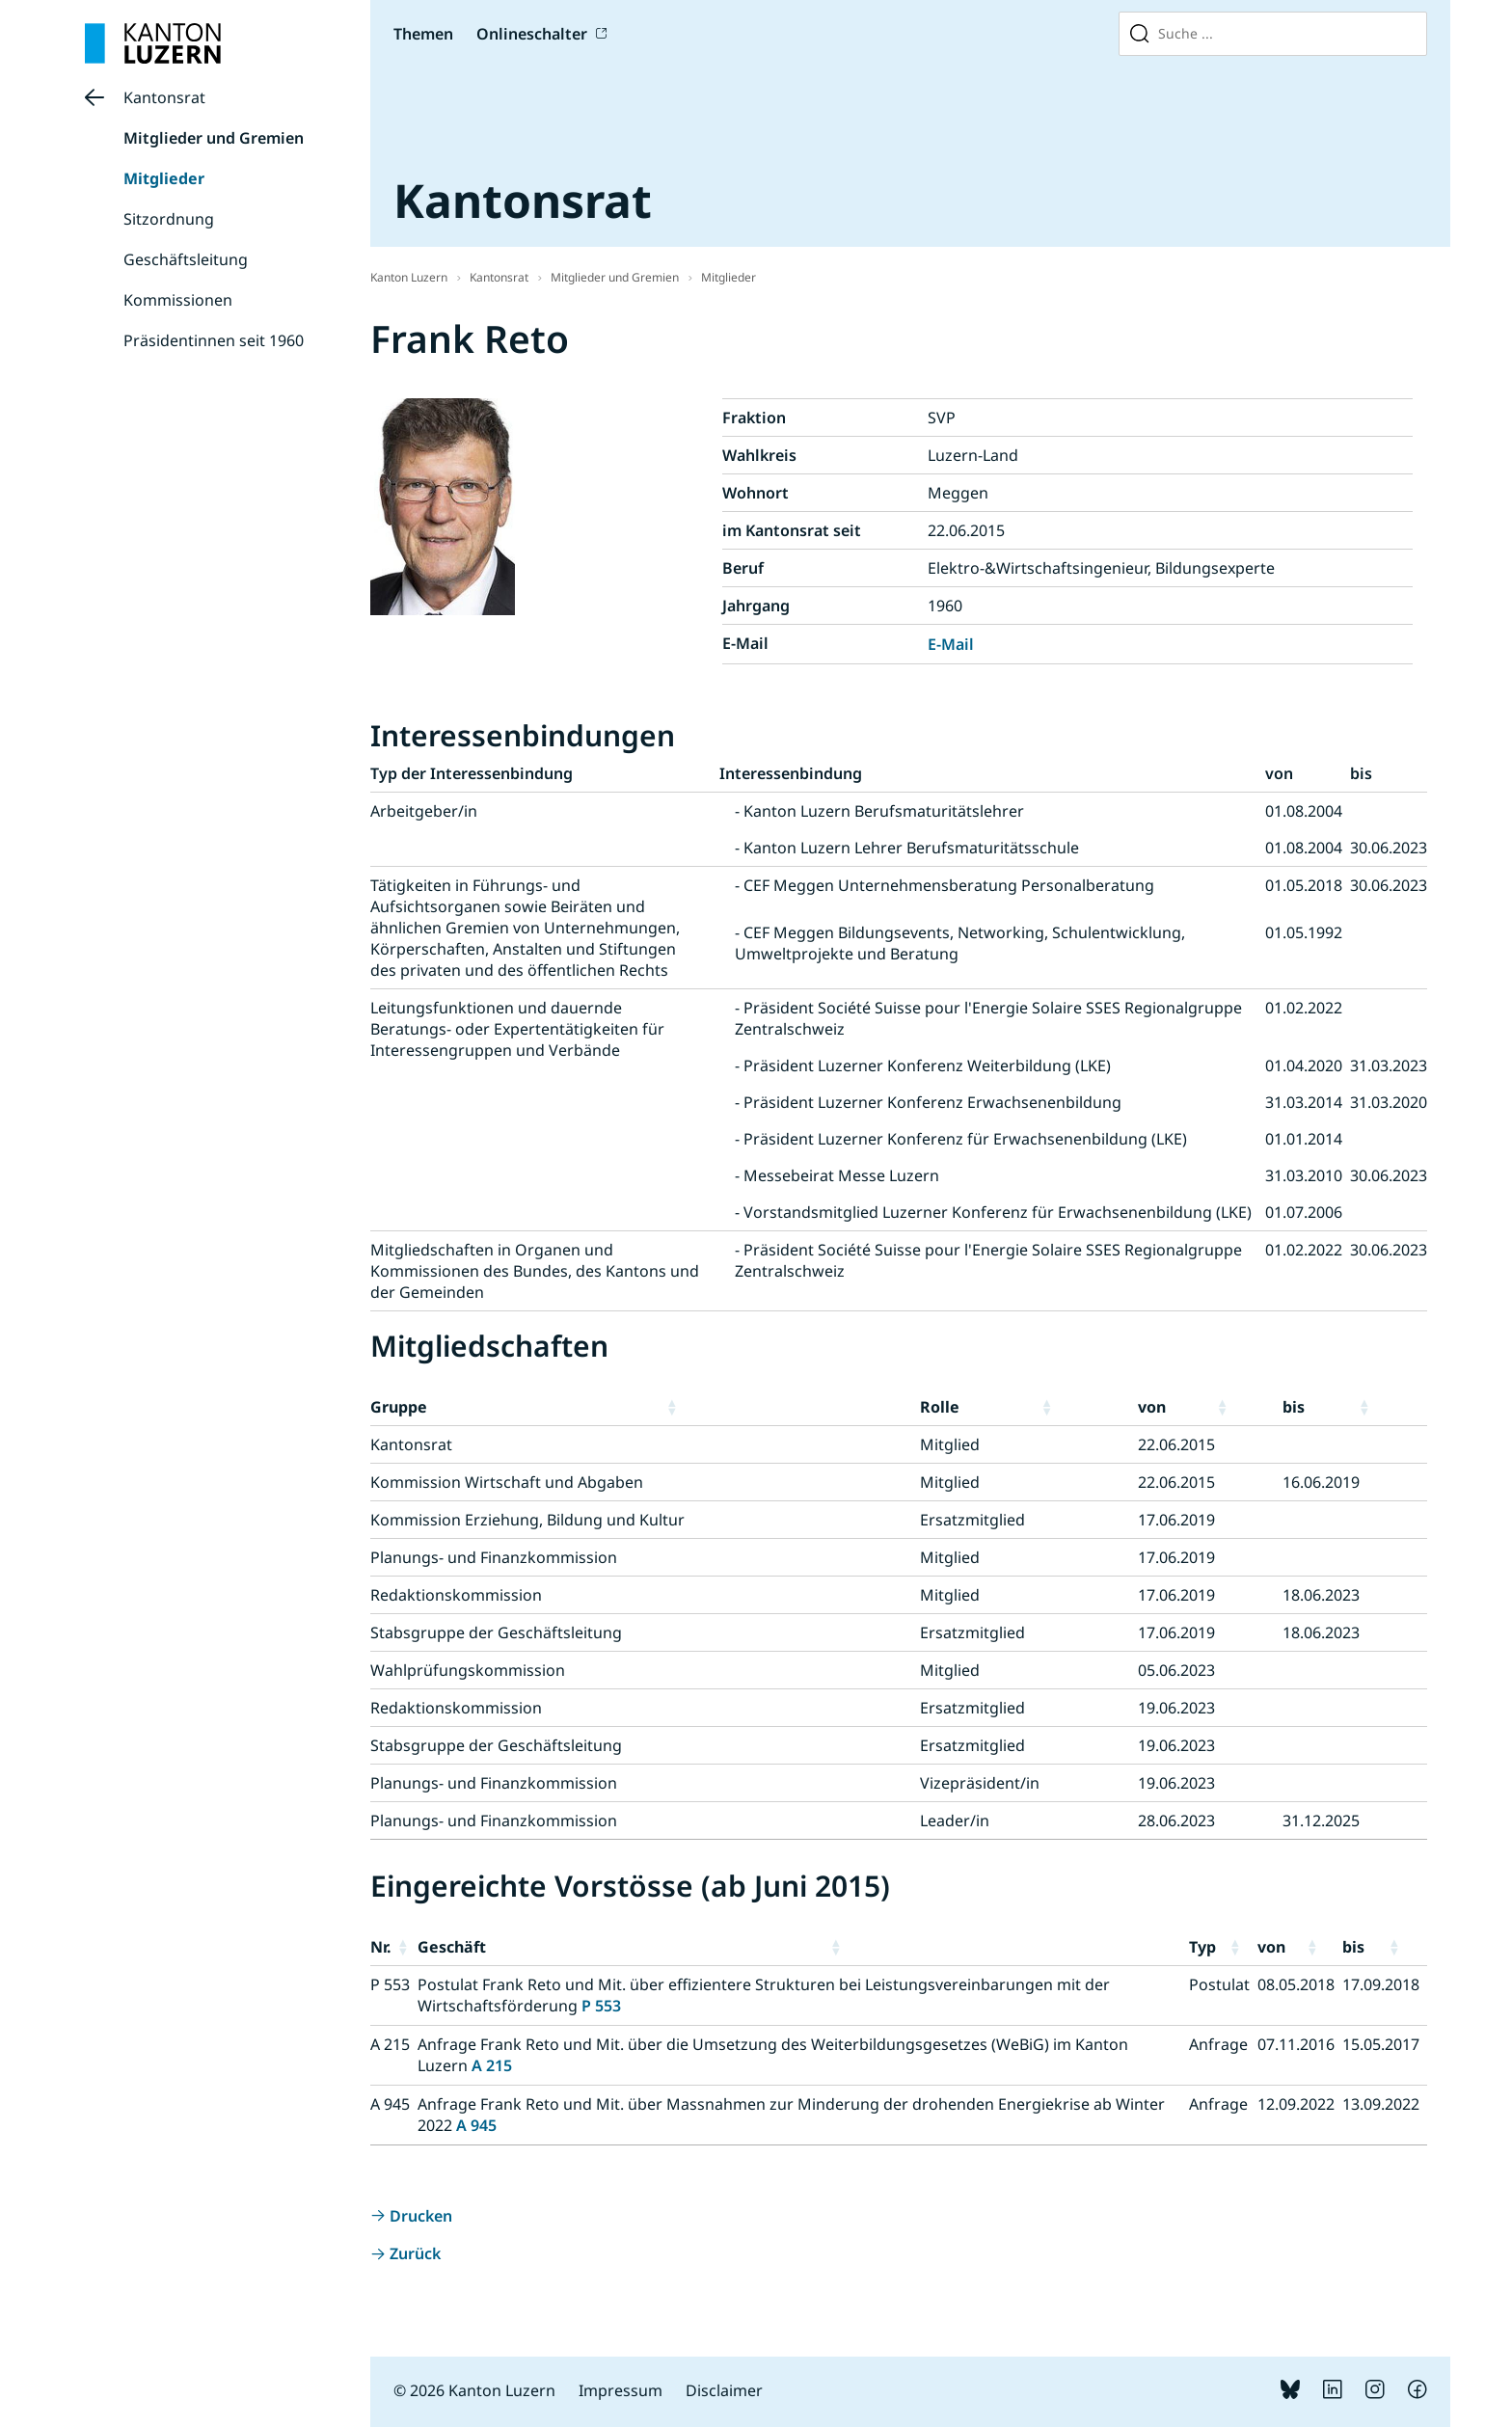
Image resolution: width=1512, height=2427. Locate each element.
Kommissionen (177, 299)
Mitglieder (163, 178)
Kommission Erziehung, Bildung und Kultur (527, 1519)
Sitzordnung (168, 218)
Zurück (415, 2253)
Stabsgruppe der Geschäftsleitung (496, 1632)
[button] (789, 1406)
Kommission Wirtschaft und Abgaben (506, 1482)
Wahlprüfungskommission (467, 1670)
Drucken (421, 2215)
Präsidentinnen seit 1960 (213, 340)
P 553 (601, 2005)
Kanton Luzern (408, 277)
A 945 (476, 2125)
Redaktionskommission (456, 1594)
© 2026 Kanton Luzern (474, 2390)
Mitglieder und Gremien (213, 137)
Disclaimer (724, 2390)
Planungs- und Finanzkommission (493, 1557)
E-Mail (951, 644)
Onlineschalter (531, 33)
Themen (423, 33)
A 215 (492, 2065)
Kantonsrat (164, 97)
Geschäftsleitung (185, 259)
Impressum (620, 2390)
